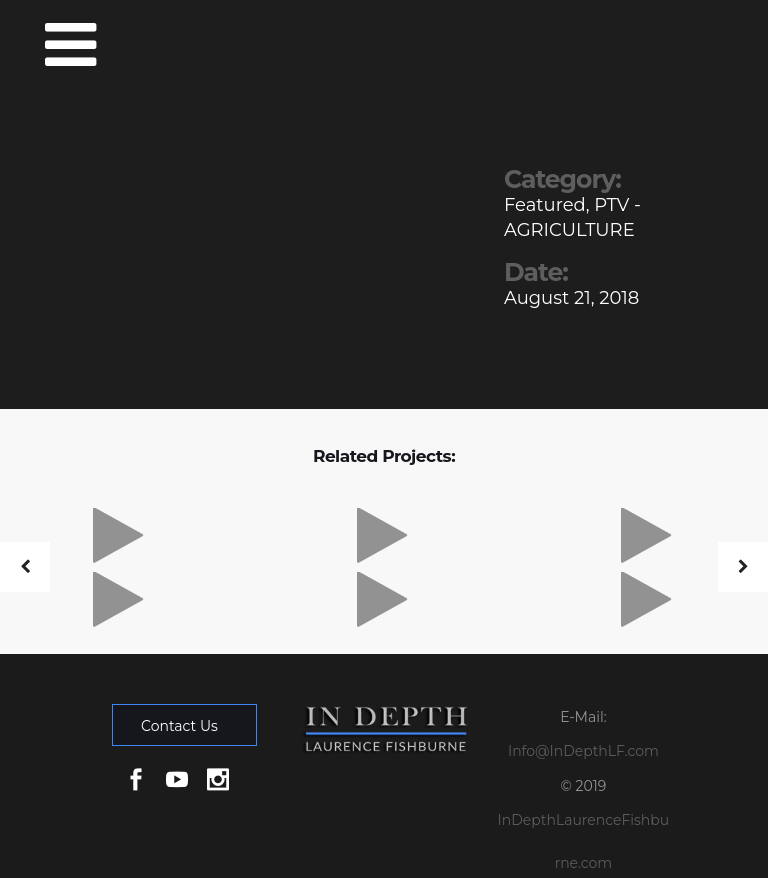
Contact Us (179, 726)
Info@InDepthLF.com (583, 751)
